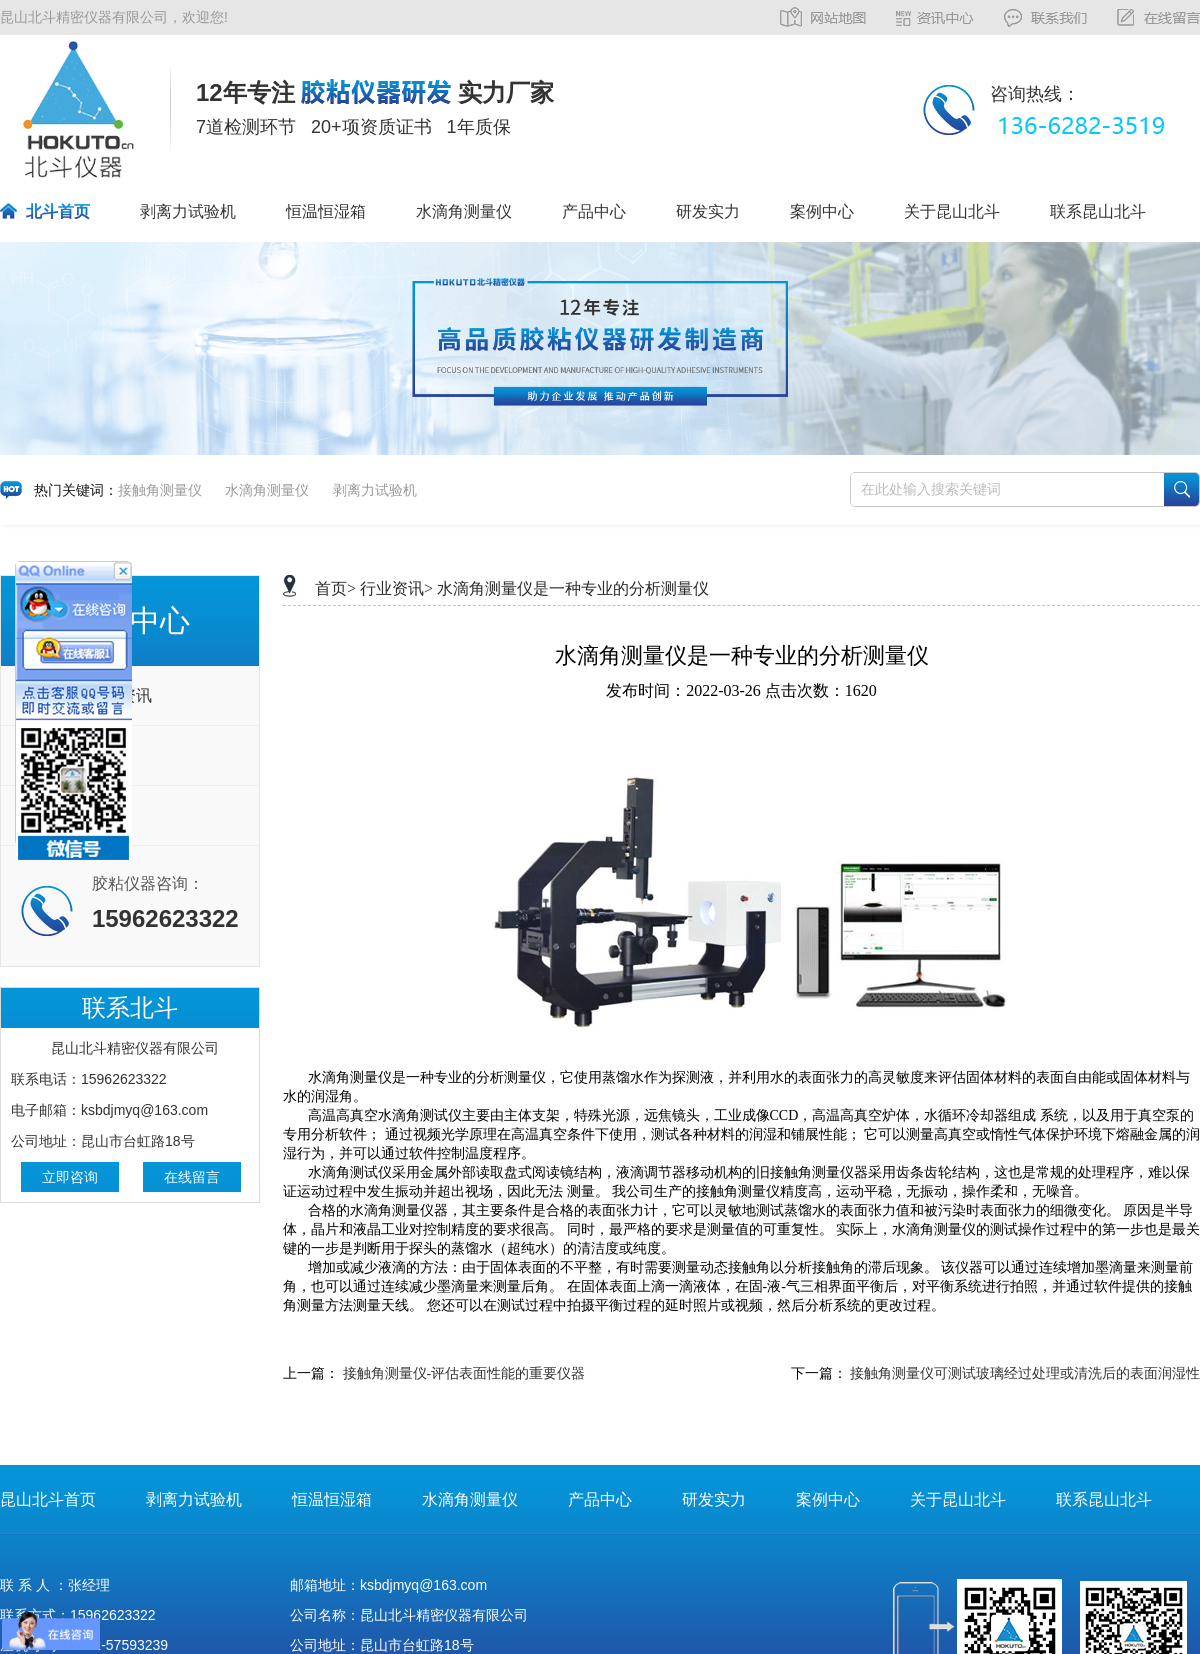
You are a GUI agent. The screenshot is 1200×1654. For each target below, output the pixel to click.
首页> (335, 588)
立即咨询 (70, 1177)
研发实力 (708, 211)
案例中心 (822, 211)
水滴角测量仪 (464, 211)
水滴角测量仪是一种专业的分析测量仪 (573, 588)
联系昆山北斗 (1098, 211)
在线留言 (192, 1177)
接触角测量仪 (160, 490)
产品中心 (594, 211)
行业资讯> (396, 588)
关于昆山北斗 (952, 211)
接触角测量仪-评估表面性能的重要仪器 (464, 1373)
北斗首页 (58, 211)
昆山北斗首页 (48, 1499)
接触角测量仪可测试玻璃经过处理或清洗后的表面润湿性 (1025, 1373)
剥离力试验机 (188, 211)
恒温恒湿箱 (326, 211)
